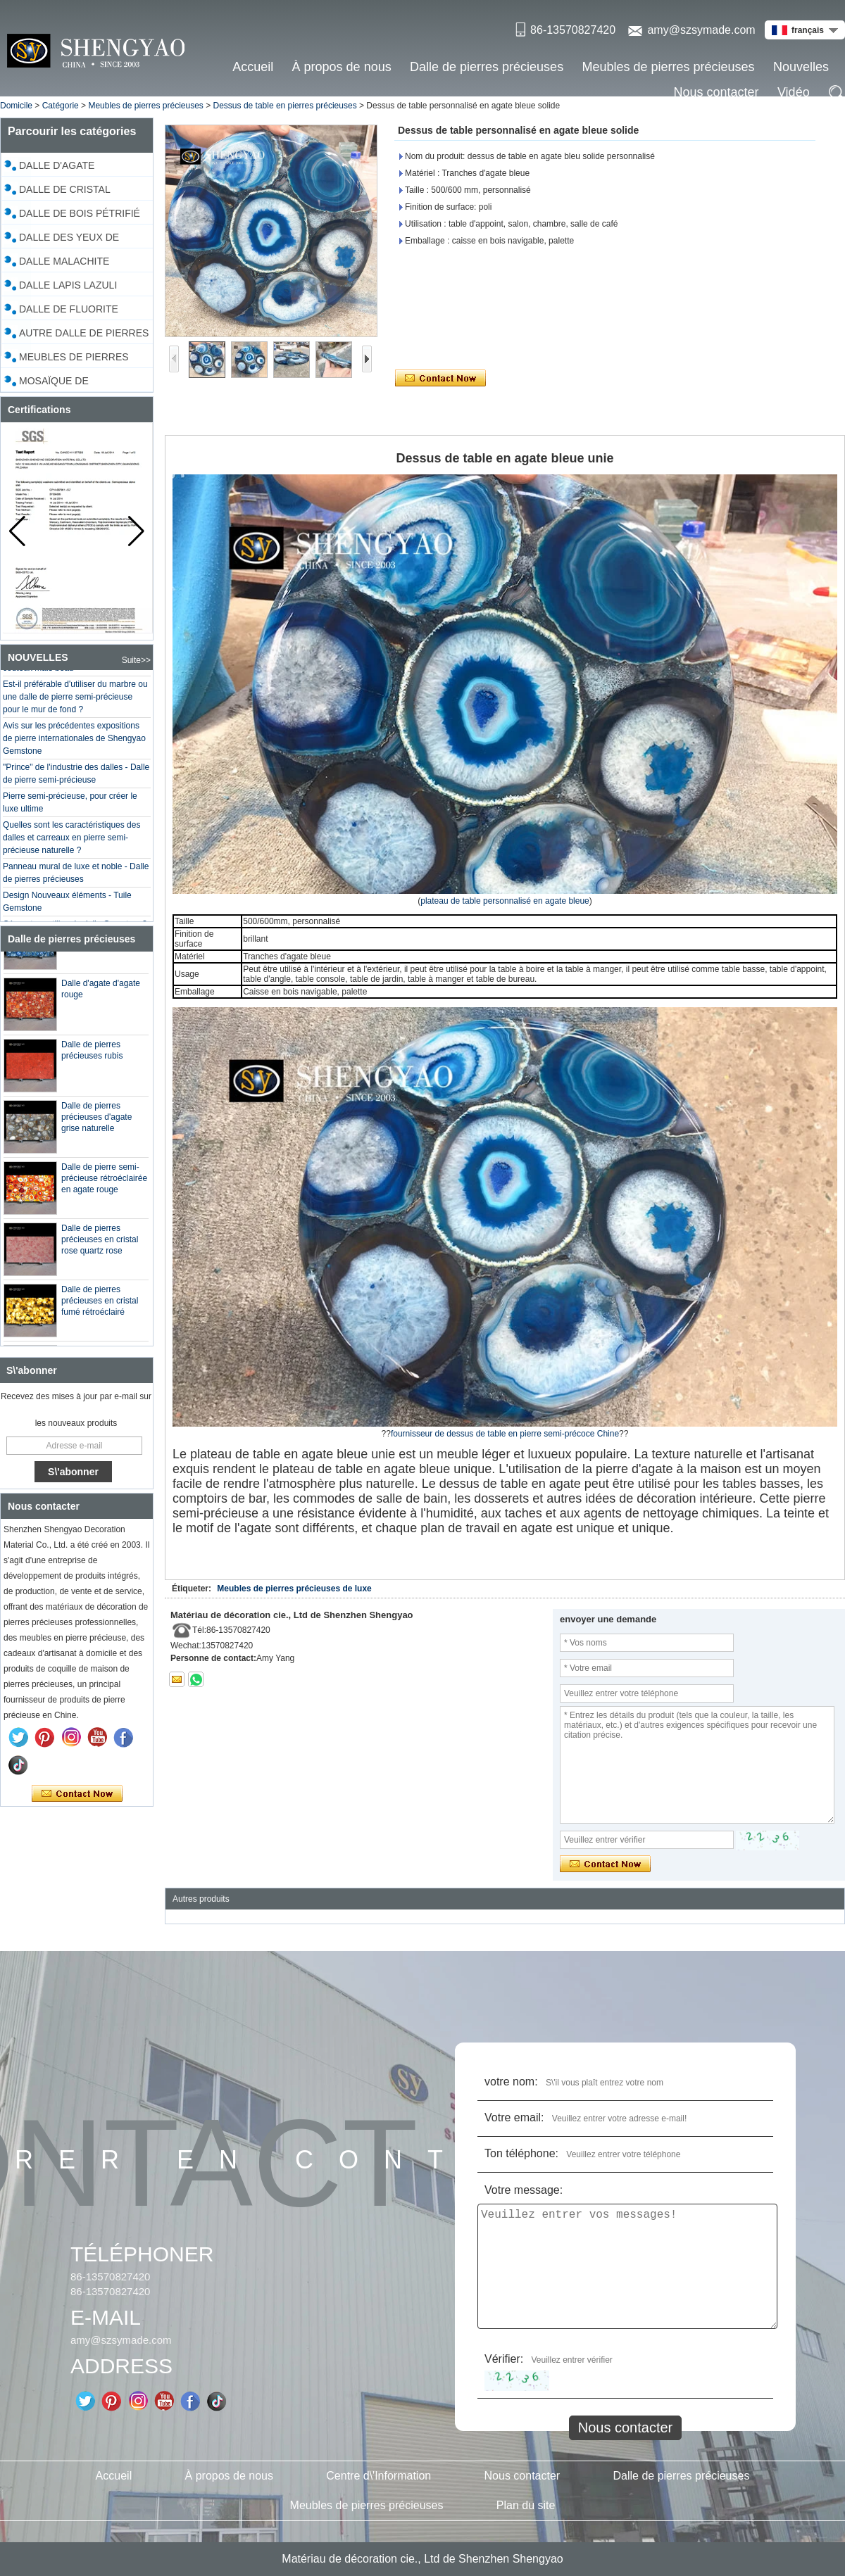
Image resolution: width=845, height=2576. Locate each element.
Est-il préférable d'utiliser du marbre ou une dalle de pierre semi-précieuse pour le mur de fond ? (75, 701)
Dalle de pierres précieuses (486, 67)
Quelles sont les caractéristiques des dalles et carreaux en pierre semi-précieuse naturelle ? (71, 842)
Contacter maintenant (77, 1794)
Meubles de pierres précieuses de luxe (294, 1588)
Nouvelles (801, 67)
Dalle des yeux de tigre (69, 239)
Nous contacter (716, 92)
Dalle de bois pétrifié (79, 213)
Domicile (16, 106)
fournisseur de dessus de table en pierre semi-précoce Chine (505, 1434)
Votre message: (523, 2190)
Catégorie (60, 106)
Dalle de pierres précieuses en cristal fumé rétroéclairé (99, 1305)
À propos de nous (342, 67)
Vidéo (793, 92)
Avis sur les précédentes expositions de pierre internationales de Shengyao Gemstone (74, 743)
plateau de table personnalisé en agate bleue (504, 901)
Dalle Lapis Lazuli (68, 285)
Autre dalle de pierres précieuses (84, 335)
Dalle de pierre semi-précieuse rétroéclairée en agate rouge (104, 1183)
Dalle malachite (64, 261)
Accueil (252, 67)
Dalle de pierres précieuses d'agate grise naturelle (96, 1122)
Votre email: (514, 2117)
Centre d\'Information (378, 2476)
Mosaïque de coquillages (54, 383)
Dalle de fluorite (68, 309)
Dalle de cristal (65, 189)
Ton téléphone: (521, 2153)
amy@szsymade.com (701, 30)
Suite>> (136, 660)
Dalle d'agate (56, 165)
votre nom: (511, 2082)
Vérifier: (503, 2359)
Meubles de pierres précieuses (668, 67)
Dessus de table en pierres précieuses (285, 106)
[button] (136, 531)
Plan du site (526, 2505)
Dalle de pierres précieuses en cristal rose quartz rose (99, 1244)
